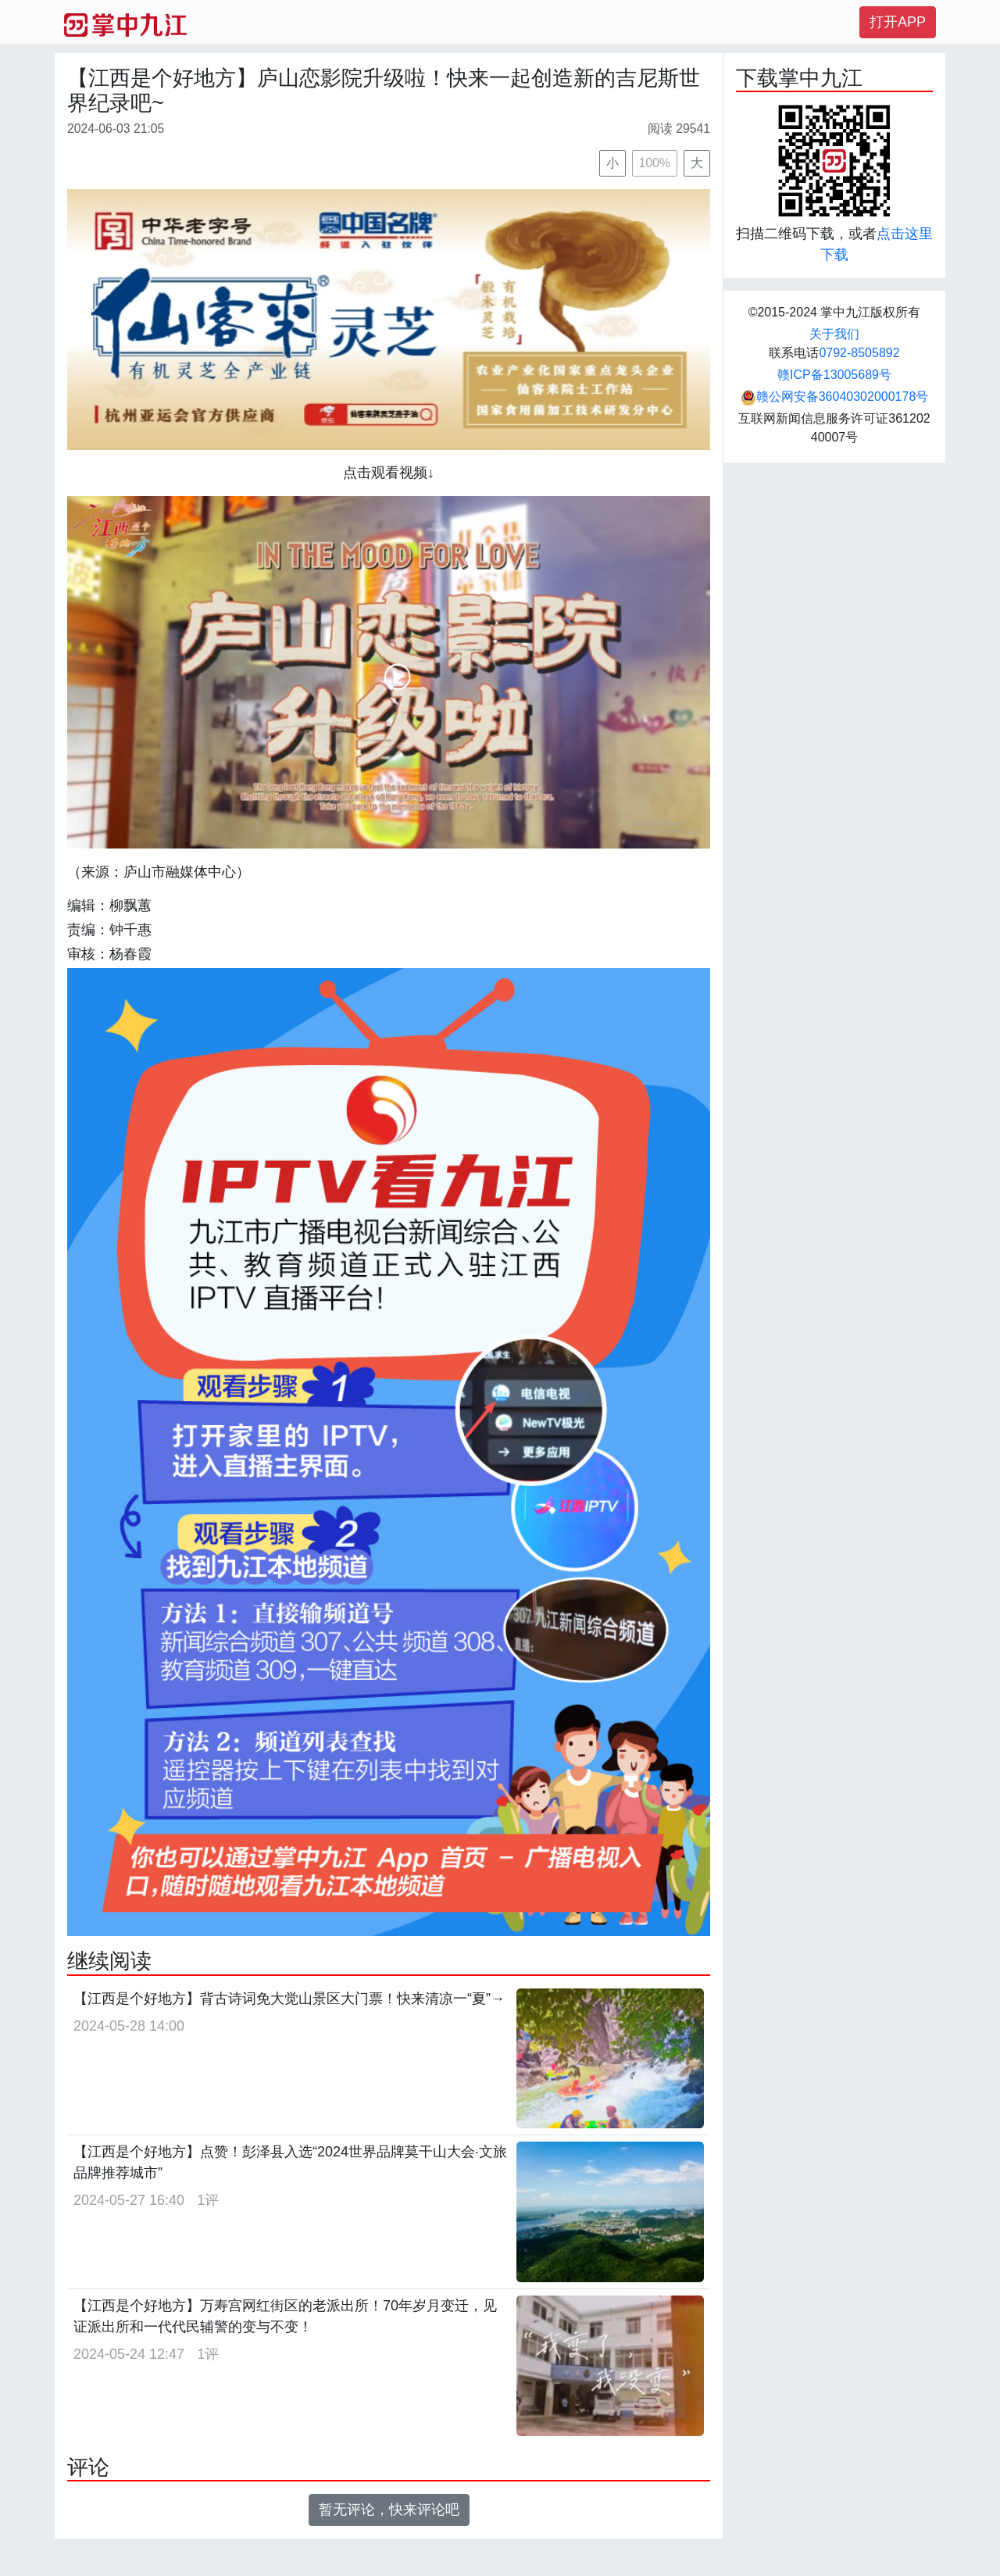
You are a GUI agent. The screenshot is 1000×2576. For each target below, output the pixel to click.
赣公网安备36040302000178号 (835, 396)
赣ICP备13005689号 (834, 374)
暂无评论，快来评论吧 (389, 2509)
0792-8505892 (859, 352)
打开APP (898, 22)
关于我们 (834, 334)
